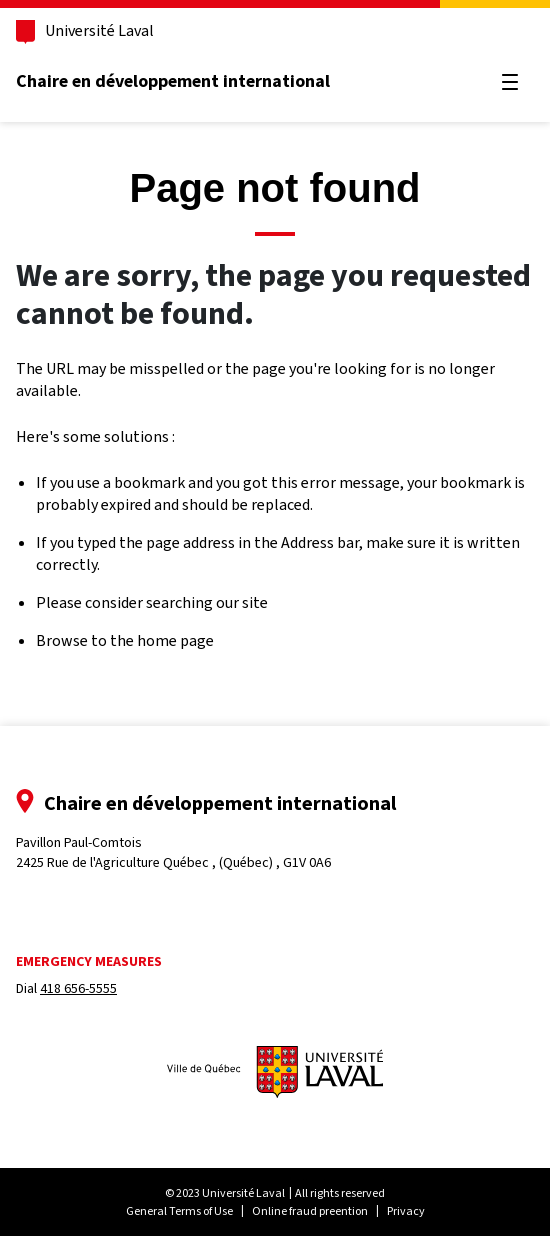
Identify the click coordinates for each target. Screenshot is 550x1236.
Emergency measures (89, 961)
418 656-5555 (78, 988)
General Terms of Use (179, 1211)
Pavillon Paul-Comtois (173, 852)
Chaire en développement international (173, 81)
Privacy (406, 1211)
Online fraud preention (310, 1211)
